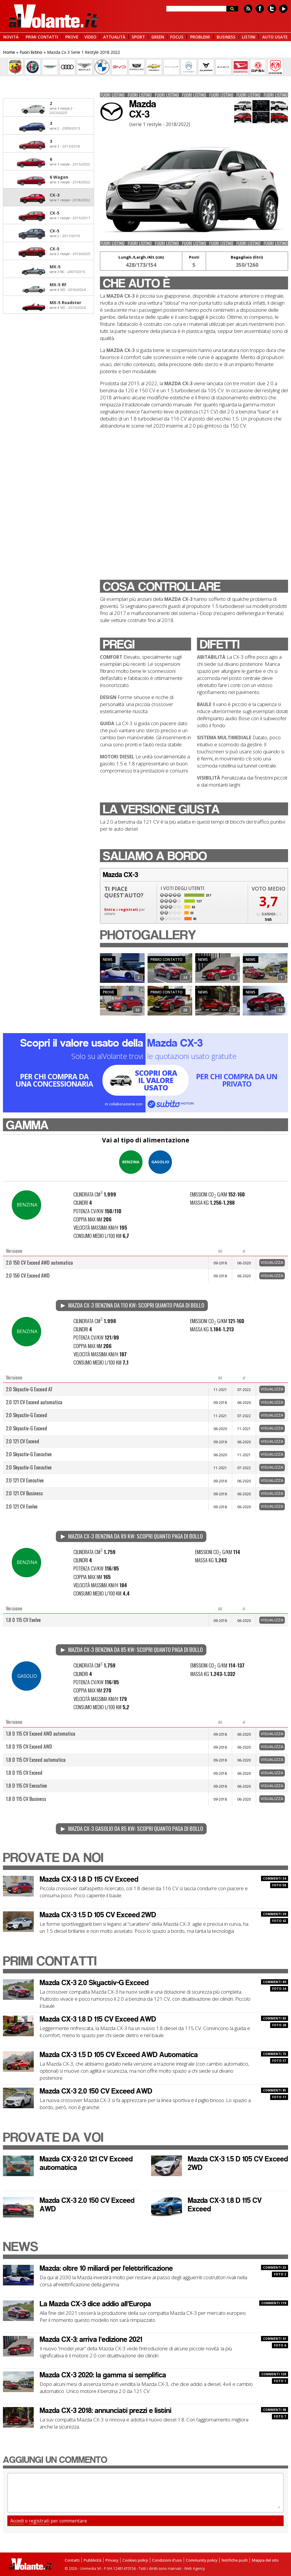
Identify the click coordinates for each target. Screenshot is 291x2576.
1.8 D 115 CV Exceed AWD (29, 1746)
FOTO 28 (279, 2025)
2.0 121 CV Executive (25, 1480)
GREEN (157, 36)
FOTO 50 (279, 1885)
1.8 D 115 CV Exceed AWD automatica (40, 1733)
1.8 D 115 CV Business (26, 1798)
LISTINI (248, 36)
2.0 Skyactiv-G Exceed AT (29, 1389)
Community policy (202, 2560)
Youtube (283, 8)
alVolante (54, 16)
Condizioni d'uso (167, 2560)
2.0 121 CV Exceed (22, 1441)
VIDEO (90, 36)
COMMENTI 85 (274, 2090)
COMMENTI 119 (273, 2303)
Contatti (72, 2560)
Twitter (271, 8)
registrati (128, 909)
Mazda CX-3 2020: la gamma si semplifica (103, 2374)
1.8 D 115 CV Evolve (23, 1619)
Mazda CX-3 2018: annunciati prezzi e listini (105, 2410)
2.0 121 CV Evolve (22, 1506)
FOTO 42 (279, 1921)
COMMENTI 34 (274, 1878)
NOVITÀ (11, 36)
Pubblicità (92, 2560)
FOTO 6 (280, 2345)
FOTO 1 (280, 2381)
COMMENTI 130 (273, 2374)
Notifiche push (234, 2560)
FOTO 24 (279, 1989)
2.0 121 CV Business (24, 1493)
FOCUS (176, 36)
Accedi (17, 2521)
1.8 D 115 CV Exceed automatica (36, 1759)
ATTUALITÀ (114, 36)
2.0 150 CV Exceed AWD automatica (39, 1262)
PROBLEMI (200, 36)
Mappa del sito (265, 2560)
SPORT (138, 36)
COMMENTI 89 (274, 1982)
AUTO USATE (274, 36)
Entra (109, 909)
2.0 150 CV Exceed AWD (28, 1275)
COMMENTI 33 (274, 2267)
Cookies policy (135, 2560)
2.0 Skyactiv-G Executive (29, 1454)
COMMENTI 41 (274, 2339)
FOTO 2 (280, 2274)
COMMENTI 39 (274, 1914)
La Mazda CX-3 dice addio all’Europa (95, 2303)
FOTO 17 (279, 2097)
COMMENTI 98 (274, 2410)
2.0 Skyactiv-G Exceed (26, 1415)
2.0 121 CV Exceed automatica (34, 1402)
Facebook (259, 8)
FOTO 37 (279, 2061)
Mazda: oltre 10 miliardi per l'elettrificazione (106, 2268)
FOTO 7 (280, 2416)
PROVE (71, 36)
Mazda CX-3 (90, 1879)
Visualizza (272, 1262)
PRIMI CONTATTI (42, 36)
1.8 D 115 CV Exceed (24, 1772)
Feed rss (248, 8)
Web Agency (194, 2568)
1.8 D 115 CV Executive (26, 1785)
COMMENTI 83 (274, 2018)
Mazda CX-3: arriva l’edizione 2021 (91, 2339)
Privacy (111, 2560)
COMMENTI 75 (274, 2054)
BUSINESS (226, 36)
